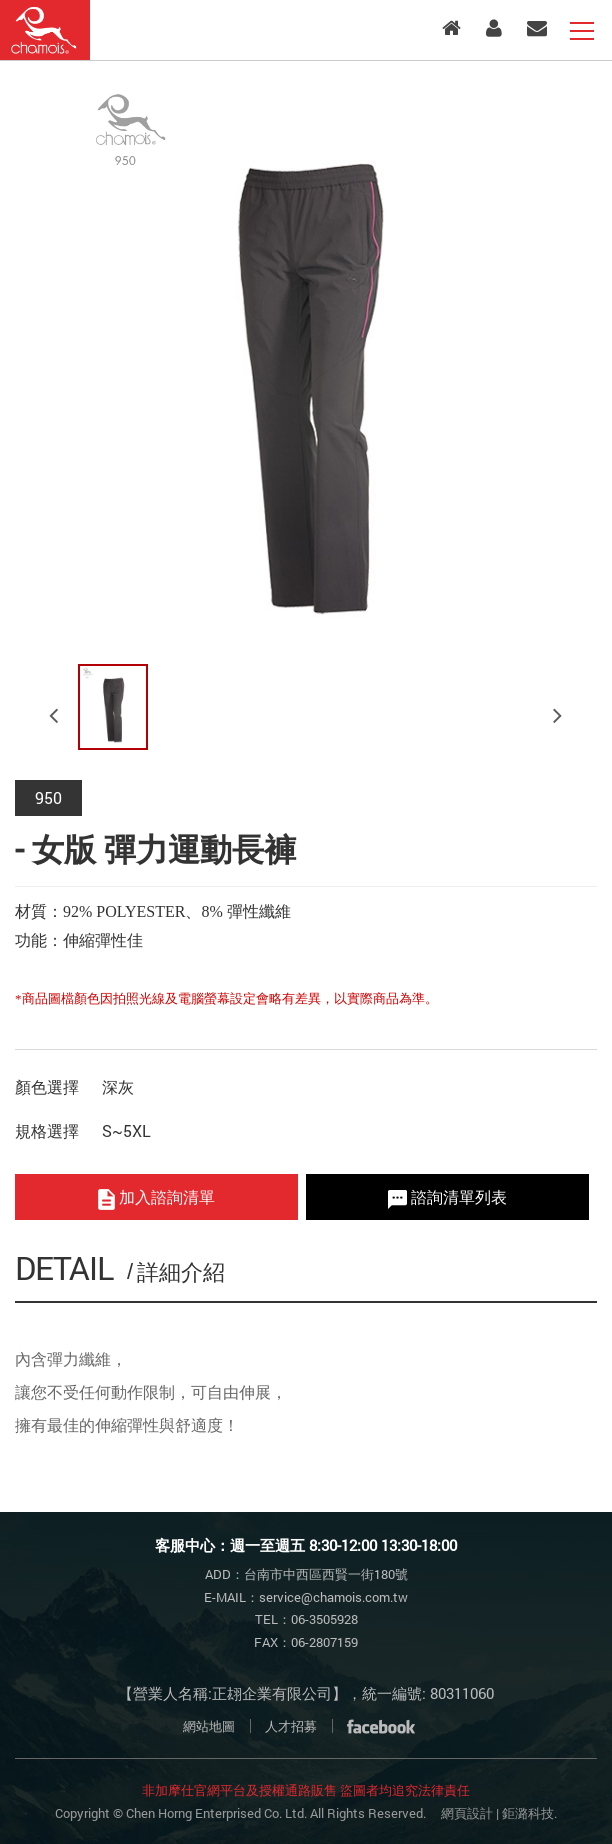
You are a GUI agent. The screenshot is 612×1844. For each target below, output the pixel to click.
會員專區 (494, 28)
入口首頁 (451, 28)
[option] (306, 367)
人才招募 (291, 1726)
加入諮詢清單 (156, 1197)
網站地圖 (209, 1726)
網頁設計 (467, 1813)
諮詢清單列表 (447, 1197)
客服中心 (537, 28)
